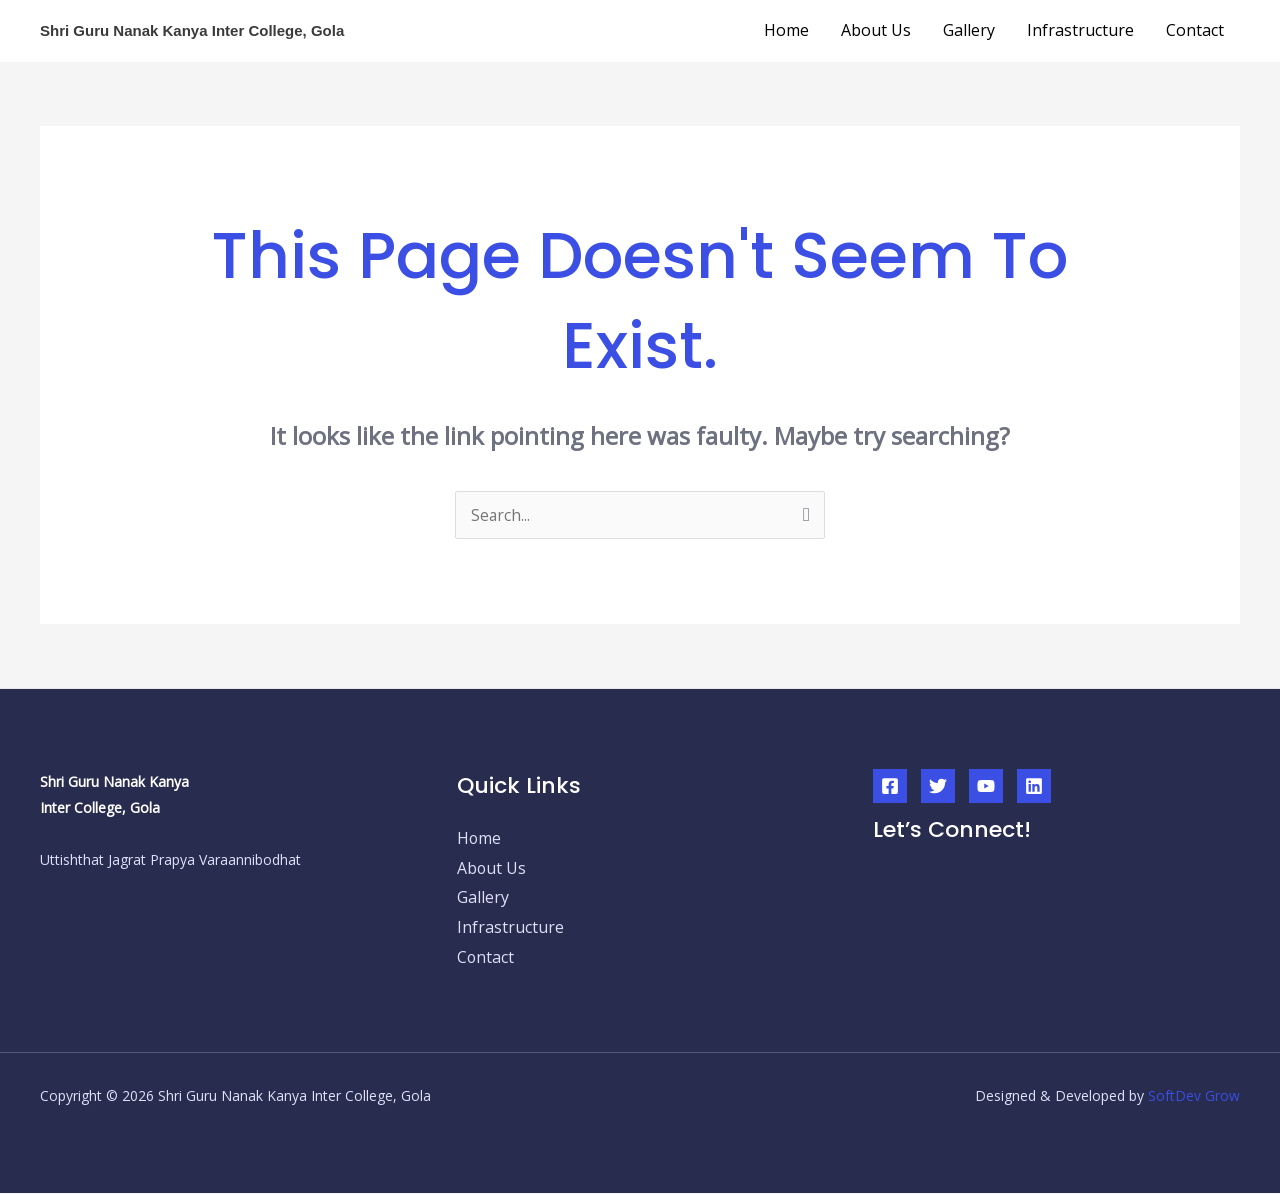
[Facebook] (890, 786)
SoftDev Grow (1194, 1096)
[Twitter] (938, 786)
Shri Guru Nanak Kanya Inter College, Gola (192, 30)
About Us (876, 30)
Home (786, 30)
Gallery (969, 30)
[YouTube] (986, 786)
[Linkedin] (1034, 786)
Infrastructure (1080, 30)
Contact (1195, 30)
